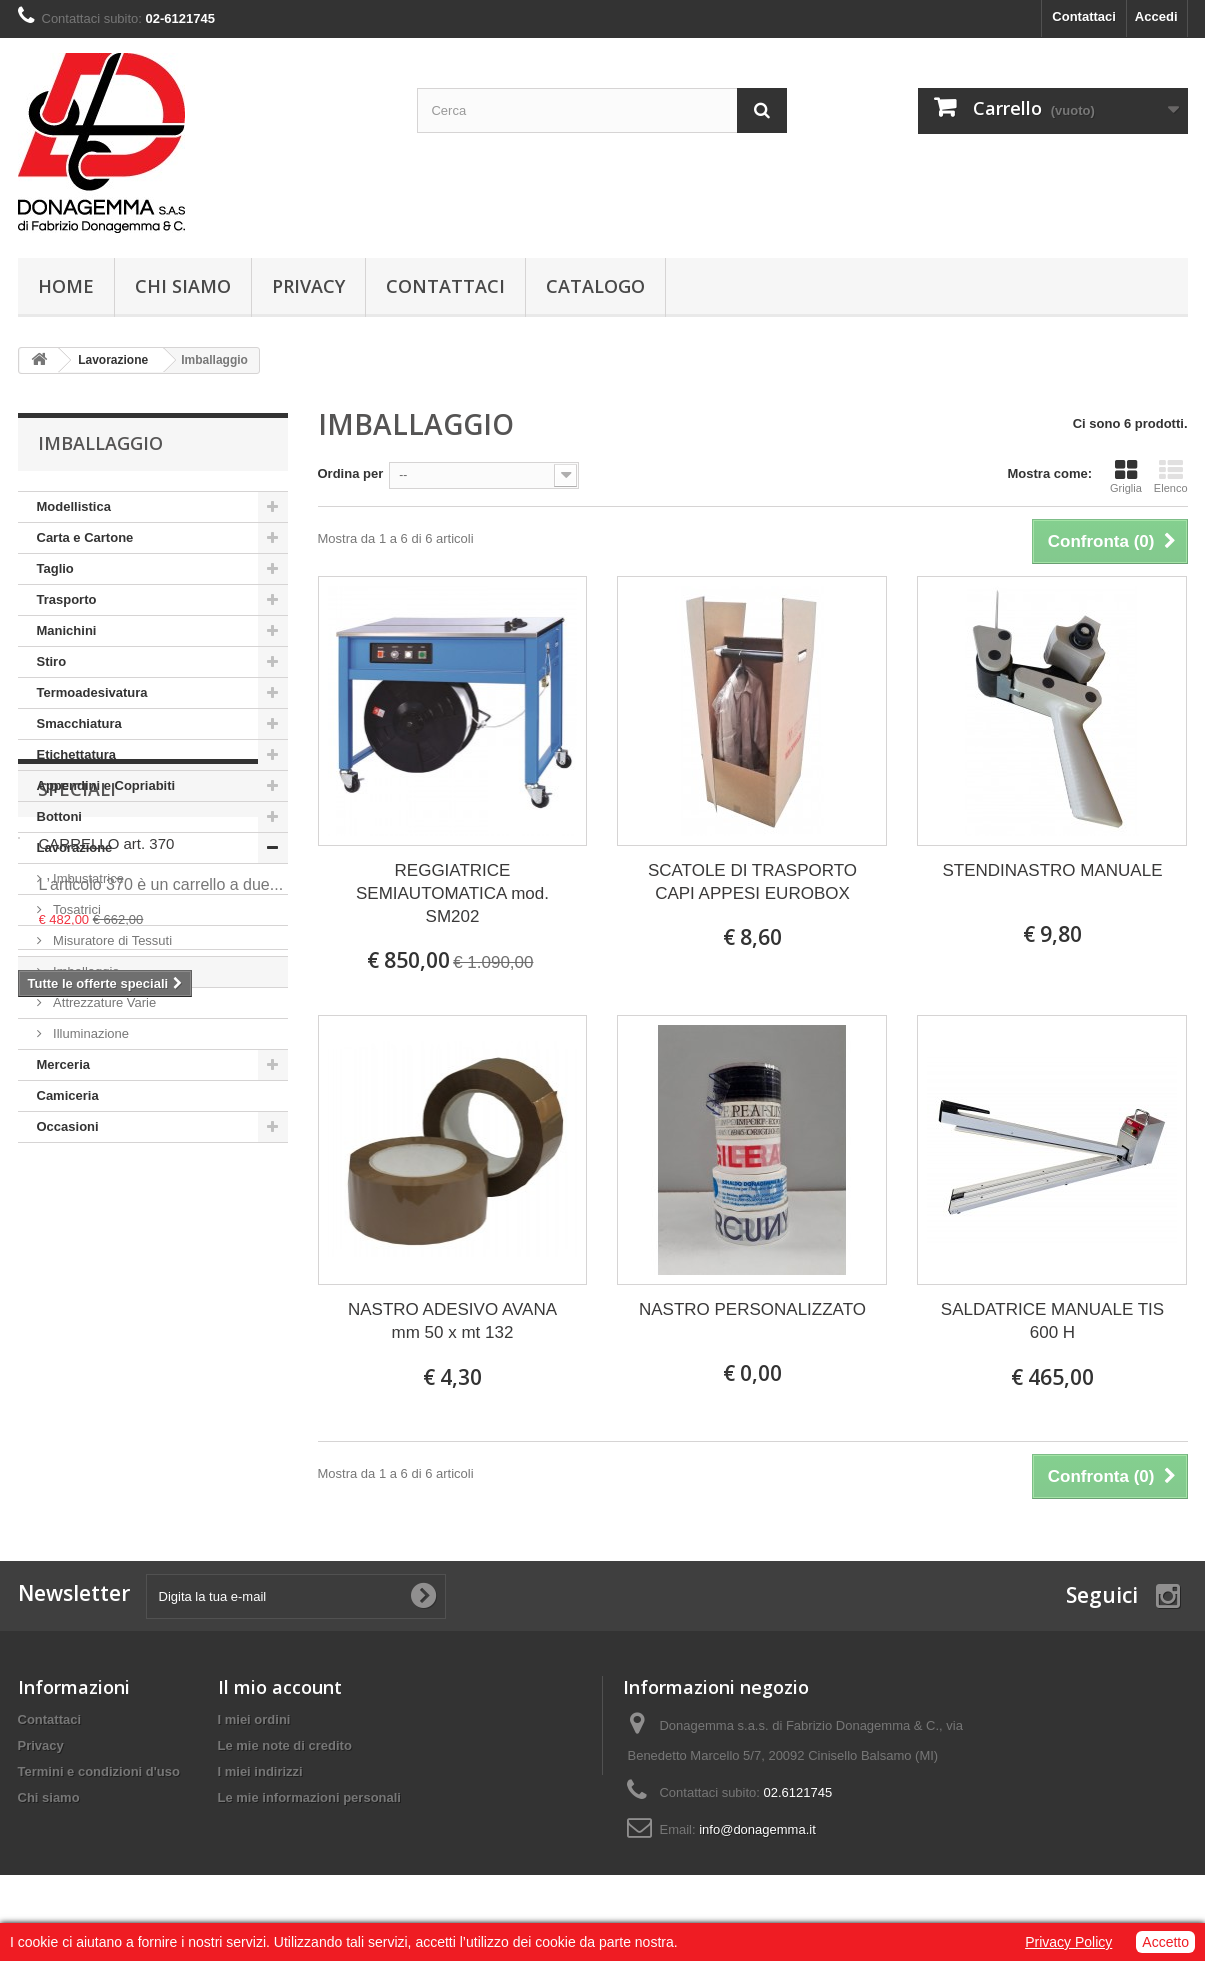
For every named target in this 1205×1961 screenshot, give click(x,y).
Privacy (308, 286)
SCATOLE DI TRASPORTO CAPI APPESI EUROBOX (752, 882)
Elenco (1171, 476)
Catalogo (595, 286)
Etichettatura (76, 754)
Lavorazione (75, 847)
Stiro (52, 661)
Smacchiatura (79, 723)
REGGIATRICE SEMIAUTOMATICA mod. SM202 (452, 893)
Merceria (63, 1064)
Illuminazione (90, 1033)
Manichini (67, 630)
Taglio (55, 568)
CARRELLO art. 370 (107, 1257)
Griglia (1126, 476)
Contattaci (1084, 16)
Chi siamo (183, 286)
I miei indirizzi (260, 1771)
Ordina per (351, 473)
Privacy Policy (1068, 1942)
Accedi (1156, 16)
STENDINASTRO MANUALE (1052, 870)
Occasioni (68, 1126)
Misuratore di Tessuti (111, 940)
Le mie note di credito (285, 1745)
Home (66, 286)
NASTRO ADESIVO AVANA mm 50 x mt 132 (452, 1321)
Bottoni (59, 816)
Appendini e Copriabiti (106, 785)
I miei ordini (254, 1719)
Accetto (1165, 1942)
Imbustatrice (87, 878)
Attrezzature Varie (103, 1002)
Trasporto (67, 599)
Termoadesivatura (92, 692)
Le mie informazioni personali (309, 1797)
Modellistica (74, 506)
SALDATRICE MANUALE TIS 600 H (1052, 1321)
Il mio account (280, 1687)
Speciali (77, 1203)
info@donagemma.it (757, 1829)
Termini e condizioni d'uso (99, 1771)
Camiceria (68, 1095)
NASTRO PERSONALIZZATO (752, 1309)
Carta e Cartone (85, 537)
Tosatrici (75, 909)
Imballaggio (85, 971)
